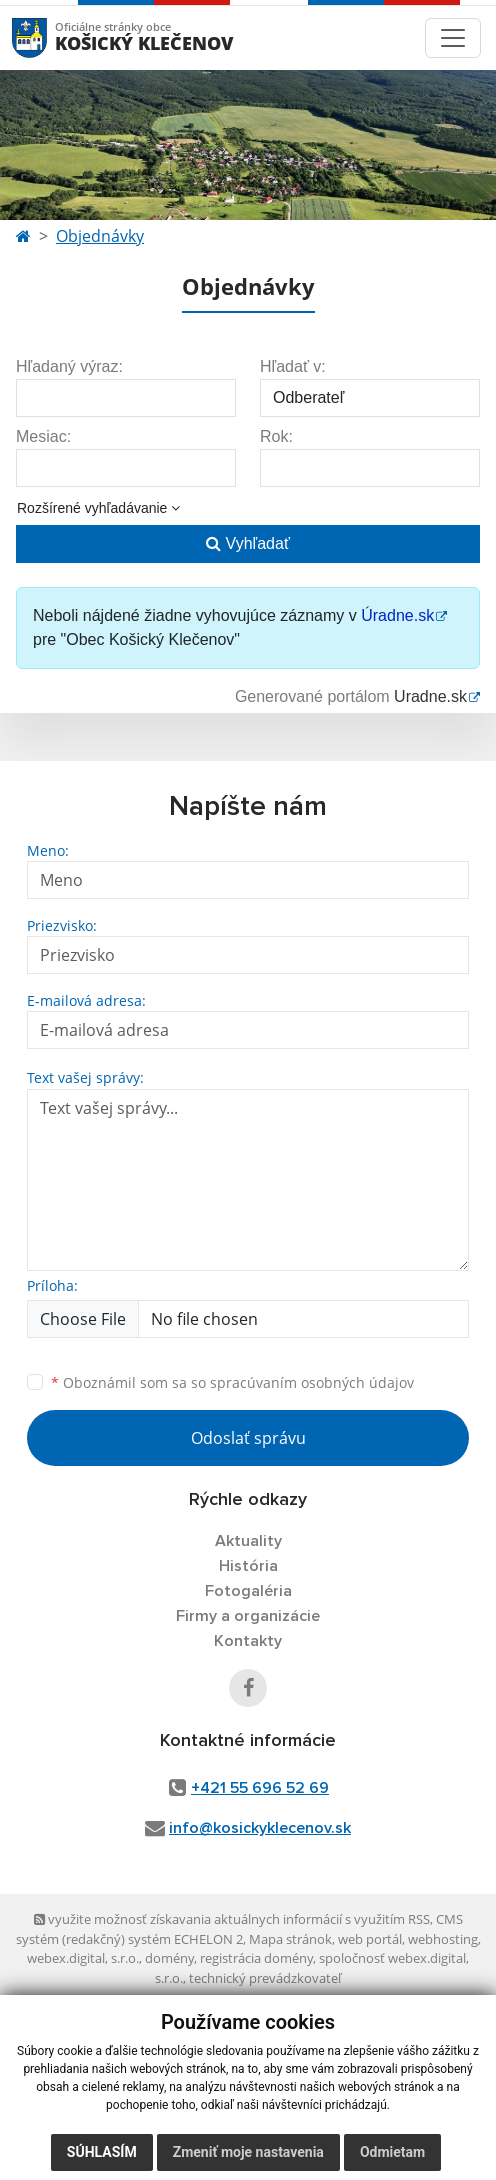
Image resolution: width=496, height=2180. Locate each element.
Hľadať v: (293, 366)
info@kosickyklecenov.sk (260, 1828)
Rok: (276, 436)
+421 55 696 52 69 (260, 1788)
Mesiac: (43, 436)
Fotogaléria (248, 1591)
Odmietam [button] (392, 2152)
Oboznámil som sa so (232, 1382)
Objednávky (100, 236)
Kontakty (248, 1641)
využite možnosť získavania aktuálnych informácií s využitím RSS (232, 1919)
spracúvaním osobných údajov (312, 1382)
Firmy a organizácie (248, 1616)
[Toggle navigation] (453, 38)
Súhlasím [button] (102, 2152)
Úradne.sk (397, 615)
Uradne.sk (430, 696)
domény (169, 1958)
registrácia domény (256, 1958)
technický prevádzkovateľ (265, 1978)
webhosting (443, 1939)
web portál (370, 1939)
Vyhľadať (248, 543)
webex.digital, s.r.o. (83, 1958)
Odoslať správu (248, 1438)
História (248, 1566)
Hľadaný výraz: (69, 366)
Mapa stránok (290, 1939)
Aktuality (248, 1541)
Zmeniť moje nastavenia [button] (248, 2152)
